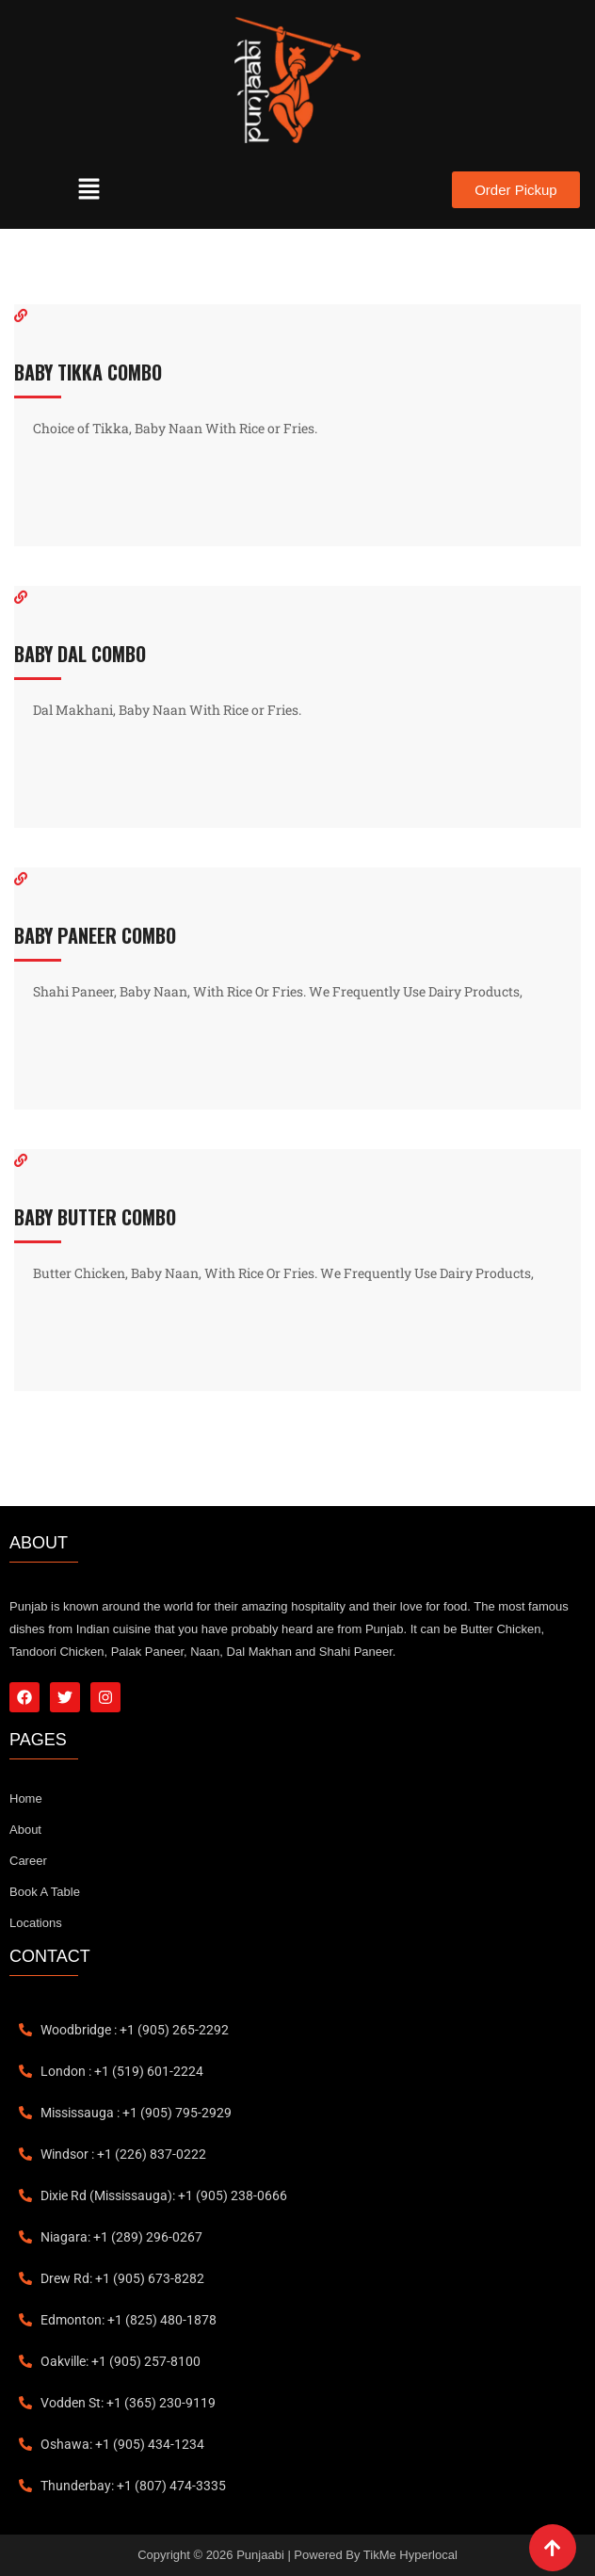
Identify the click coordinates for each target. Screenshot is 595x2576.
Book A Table (44, 1892)
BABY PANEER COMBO (95, 935)
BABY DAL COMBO (80, 654)
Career (28, 1861)
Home (25, 1798)
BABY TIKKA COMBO (88, 372)
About (25, 1830)
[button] (89, 190)
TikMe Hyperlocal (410, 2555)
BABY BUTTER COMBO (95, 1217)
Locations (35, 1923)
